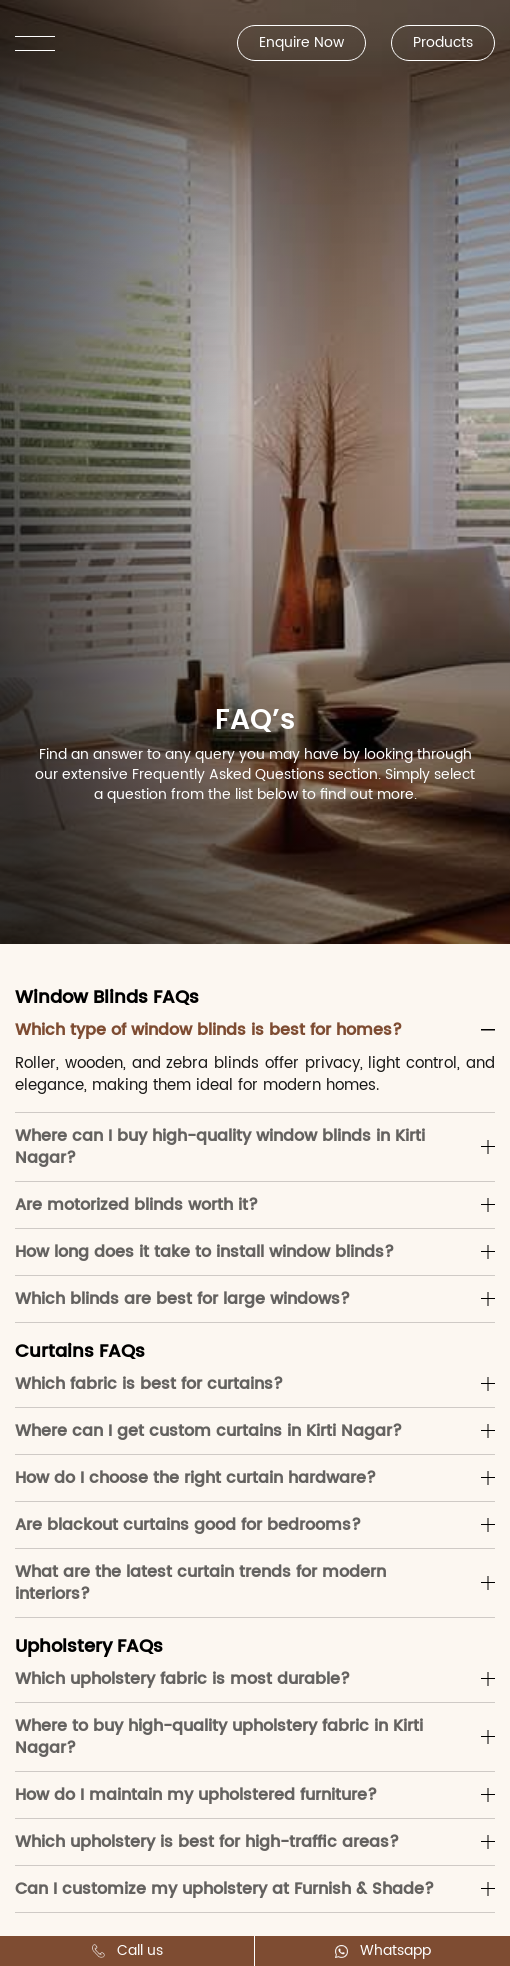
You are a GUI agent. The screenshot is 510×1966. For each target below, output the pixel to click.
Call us (127, 1951)
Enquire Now (301, 43)
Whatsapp (383, 1951)
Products (443, 43)
